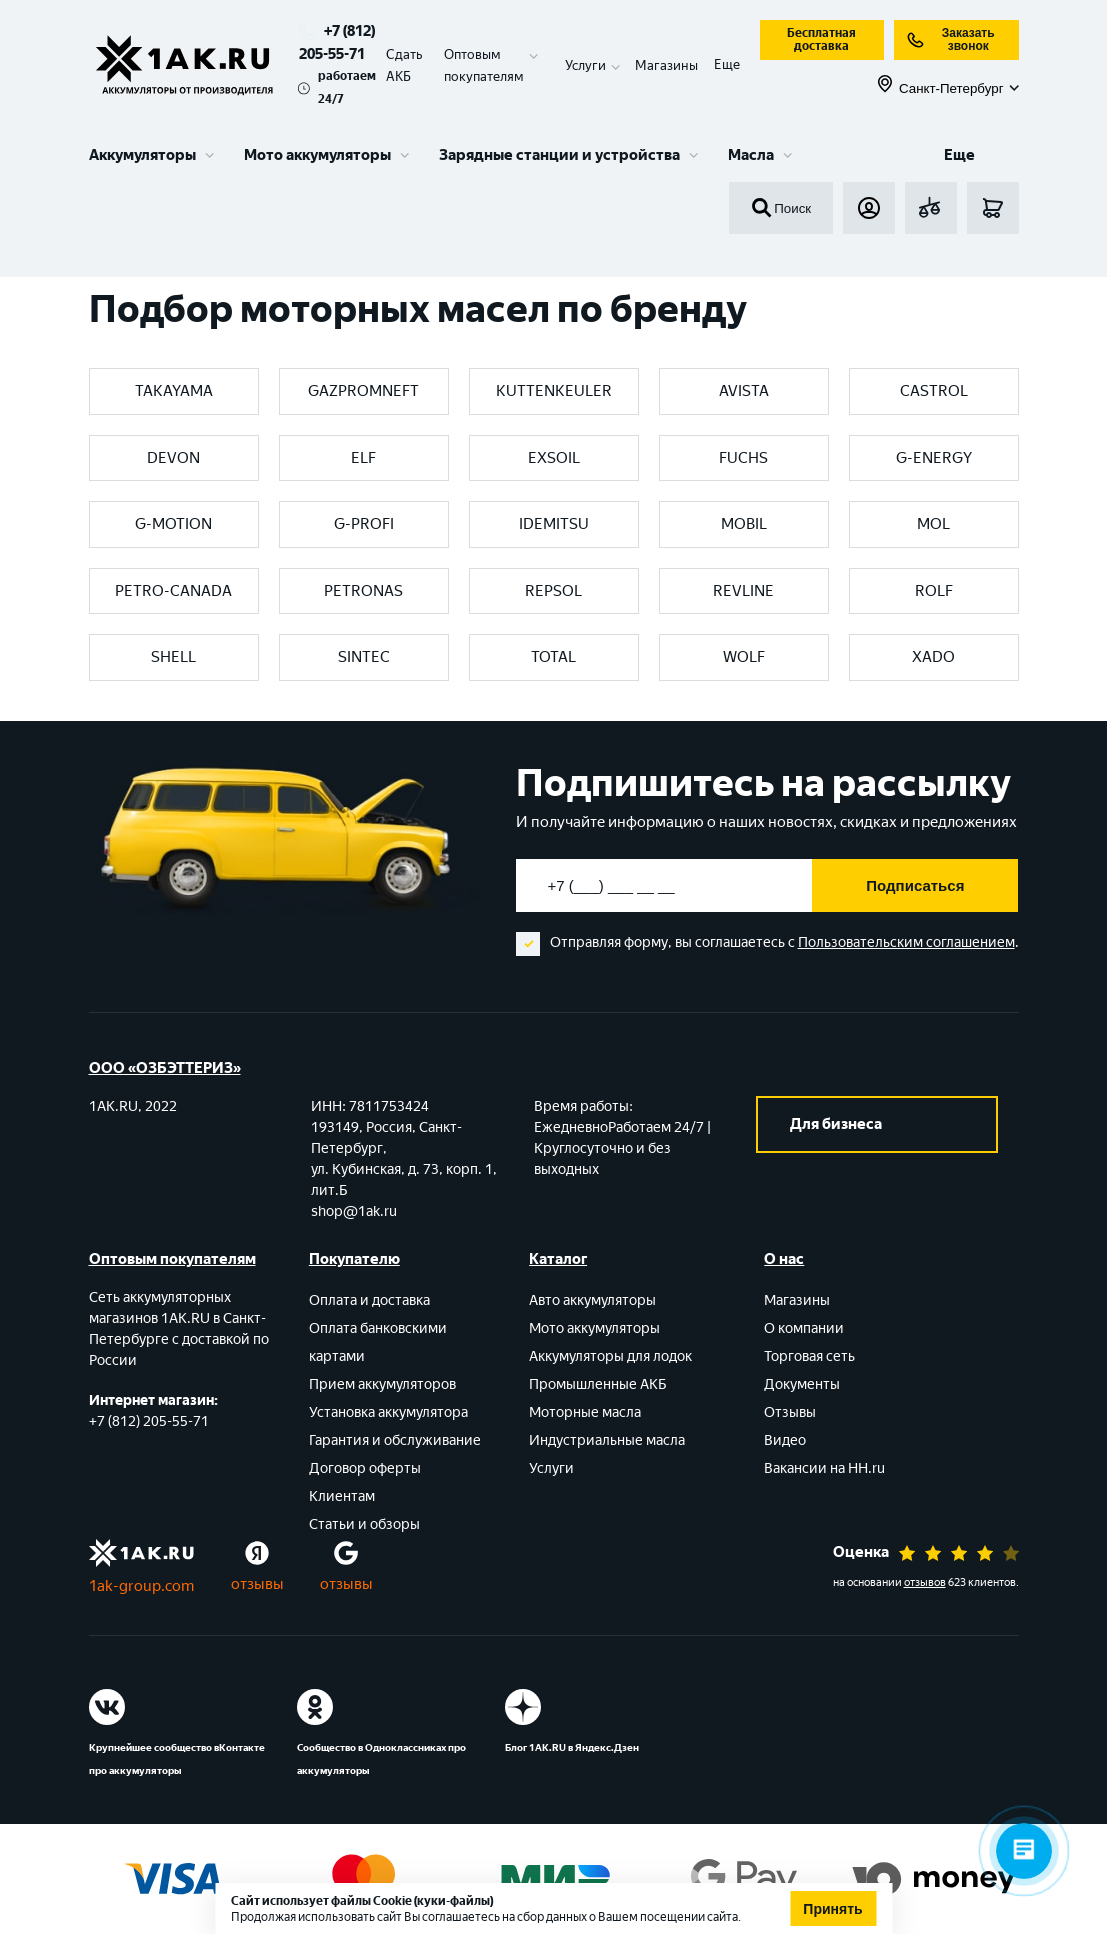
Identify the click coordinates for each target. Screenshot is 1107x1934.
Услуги (551, 1468)
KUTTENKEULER (554, 391)
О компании (804, 1328)
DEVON (173, 458)
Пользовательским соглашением (906, 942)
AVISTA (744, 391)
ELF (363, 458)
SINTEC (364, 657)
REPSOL (553, 591)
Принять (832, 1909)
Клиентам (342, 1496)
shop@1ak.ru (354, 1211)
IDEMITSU (554, 524)
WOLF (744, 657)
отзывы (257, 1584)
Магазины (666, 65)
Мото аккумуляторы (317, 155)
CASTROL (934, 391)
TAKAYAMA (174, 391)
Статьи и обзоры (364, 1524)
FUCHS (743, 458)
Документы (802, 1384)
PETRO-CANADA (173, 591)
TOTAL (553, 657)
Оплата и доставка (369, 1300)
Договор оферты (365, 1468)
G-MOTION (173, 524)
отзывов (925, 1582)
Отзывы (790, 1412)
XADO (933, 657)
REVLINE (743, 591)
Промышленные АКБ (598, 1384)
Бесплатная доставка (821, 39)
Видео (785, 1440)
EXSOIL (554, 458)
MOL (933, 524)
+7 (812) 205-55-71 (149, 1421)
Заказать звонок (950, 39)
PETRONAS (363, 591)
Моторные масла (585, 1412)
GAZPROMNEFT (363, 391)
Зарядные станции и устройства (559, 155)
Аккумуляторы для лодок (610, 1356)
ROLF (934, 591)
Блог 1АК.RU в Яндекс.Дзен (572, 1747)
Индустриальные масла (607, 1440)
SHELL (173, 657)
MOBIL (744, 524)
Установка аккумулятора (388, 1412)
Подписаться (915, 885)
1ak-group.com (141, 1586)
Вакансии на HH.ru (824, 1468)
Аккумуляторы (142, 155)
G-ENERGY (934, 458)
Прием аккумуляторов (382, 1384)
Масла (751, 155)
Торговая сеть (809, 1356)
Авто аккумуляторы (592, 1300)
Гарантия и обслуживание (395, 1440)
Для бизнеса (836, 1124)
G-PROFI (364, 524)
